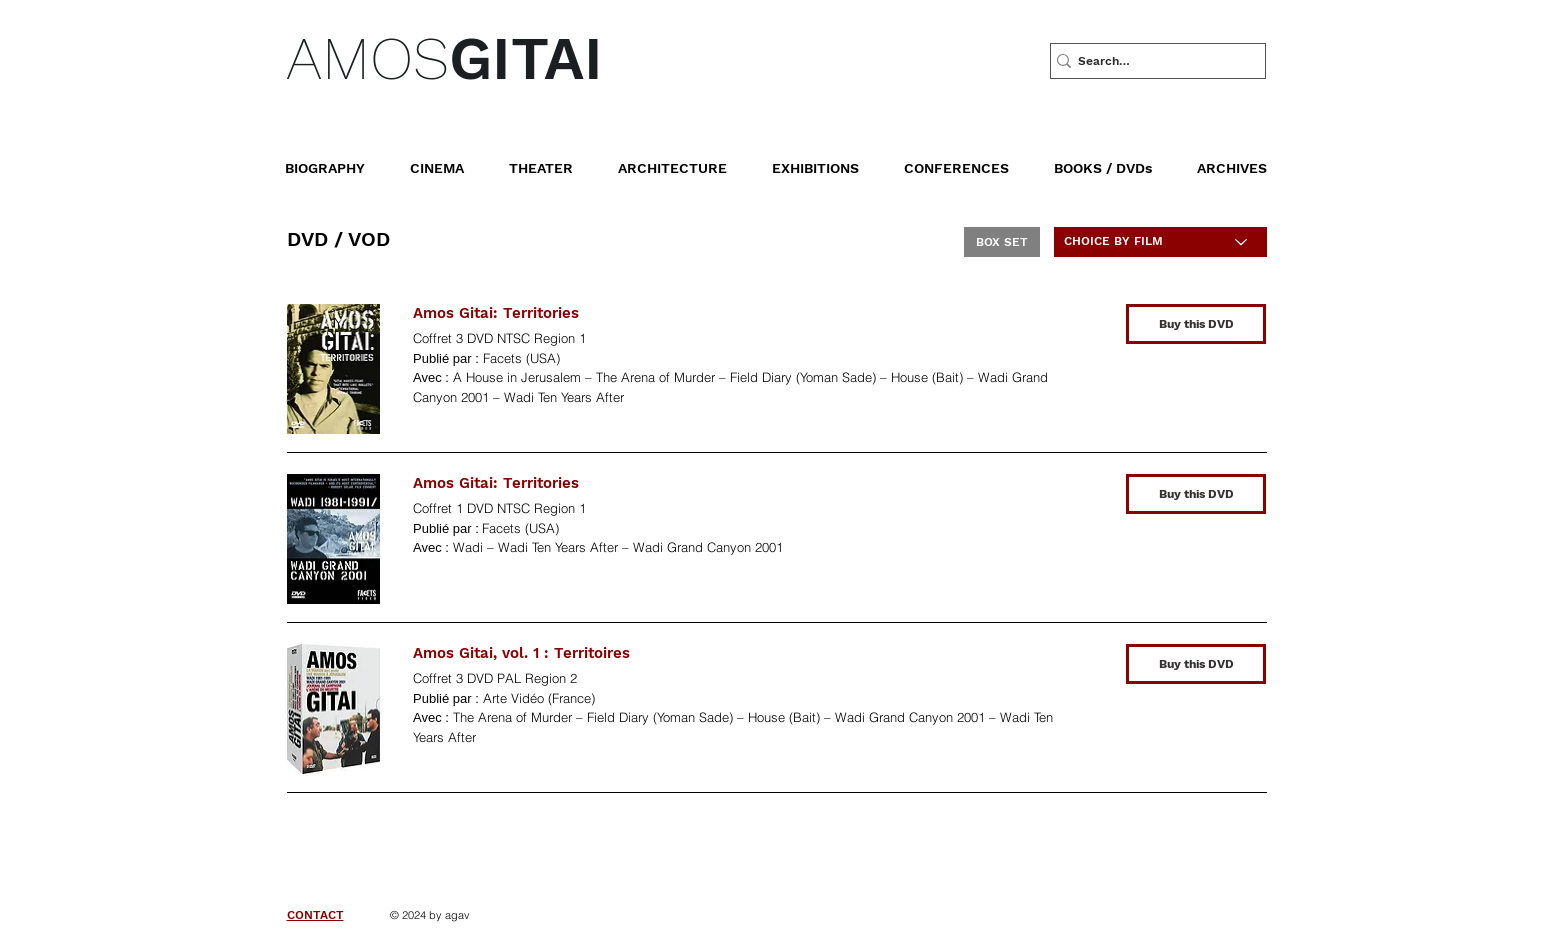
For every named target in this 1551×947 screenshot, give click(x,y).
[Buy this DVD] (1196, 324)
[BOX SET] (1002, 242)
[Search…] (1150, 61)
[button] (1117, 159)
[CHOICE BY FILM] (1160, 242)
